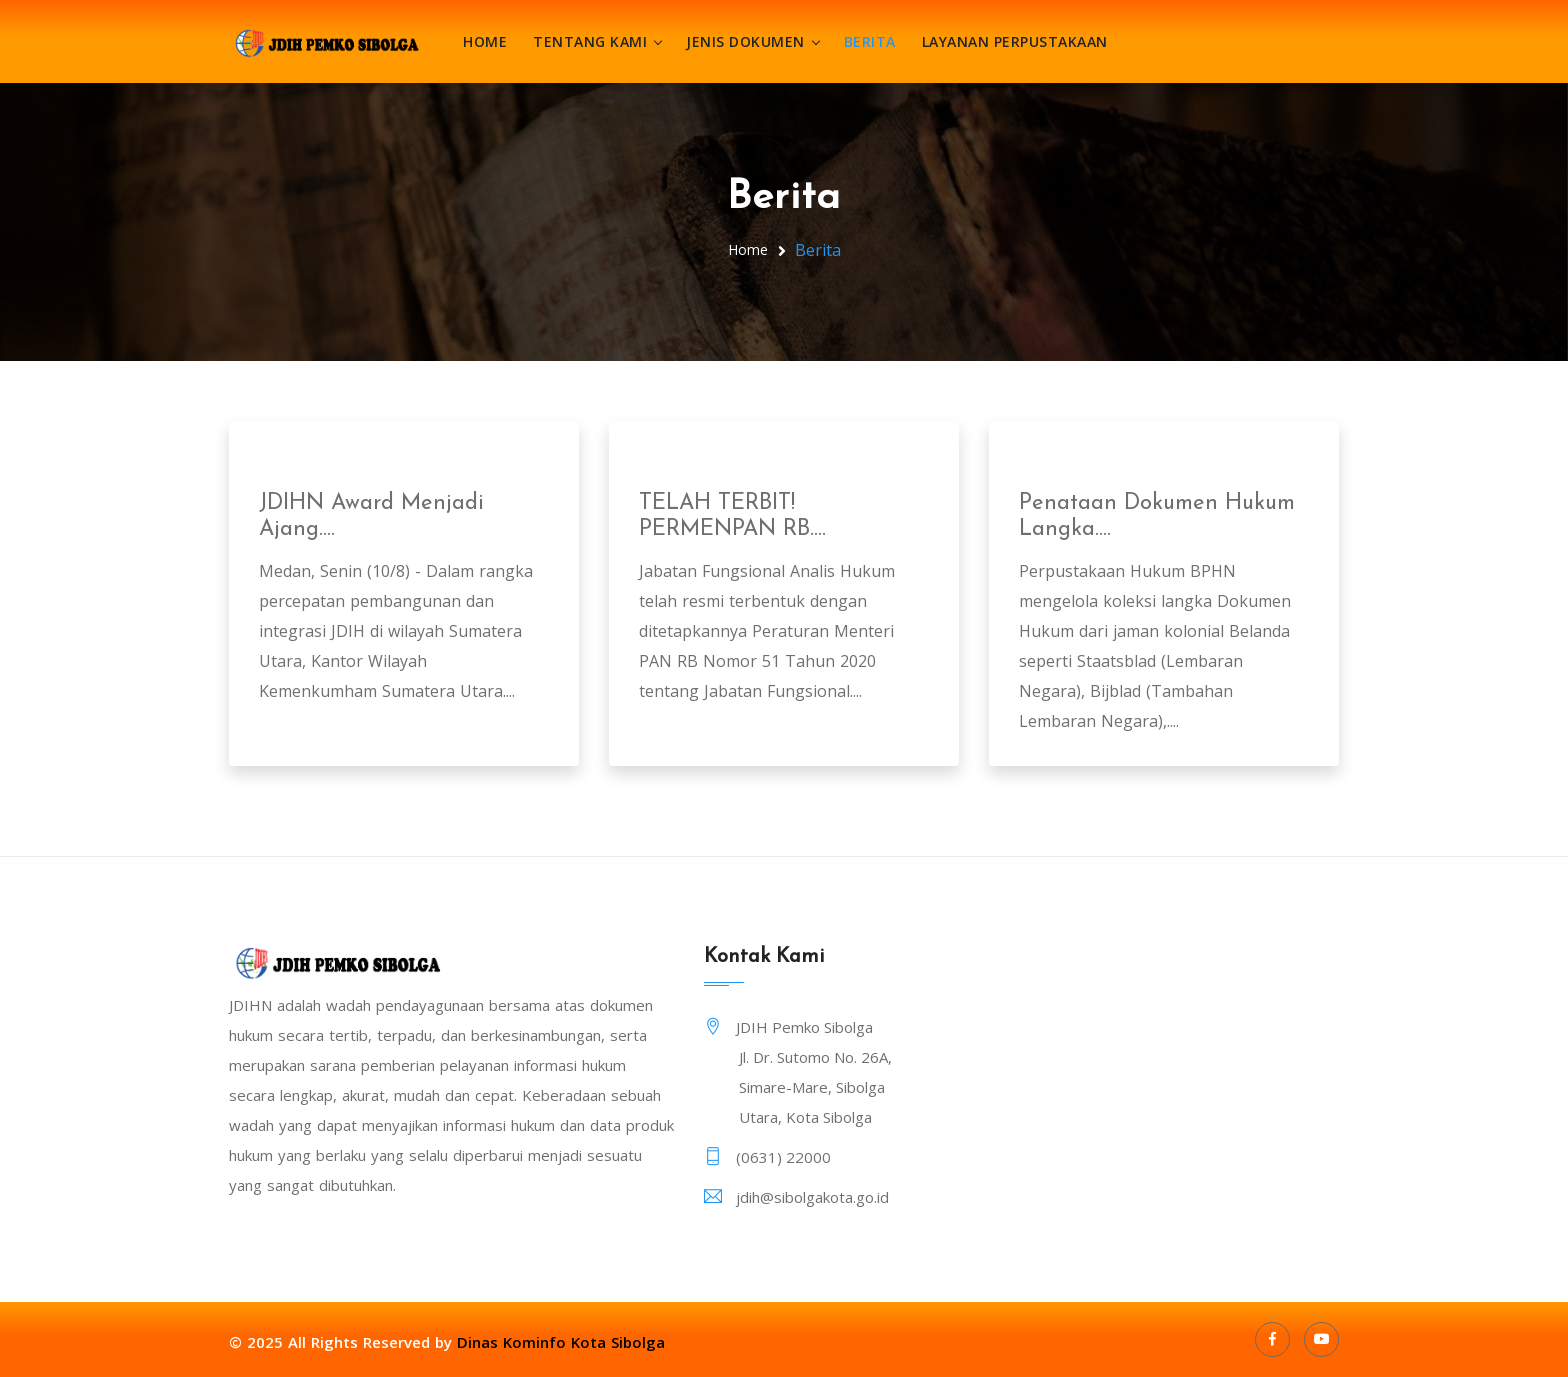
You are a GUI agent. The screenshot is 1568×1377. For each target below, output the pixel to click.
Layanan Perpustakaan (1015, 41)
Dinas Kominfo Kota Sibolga (561, 1342)
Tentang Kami (590, 41)
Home (485, 41)
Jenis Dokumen (745, 41)
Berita (870, 41)
